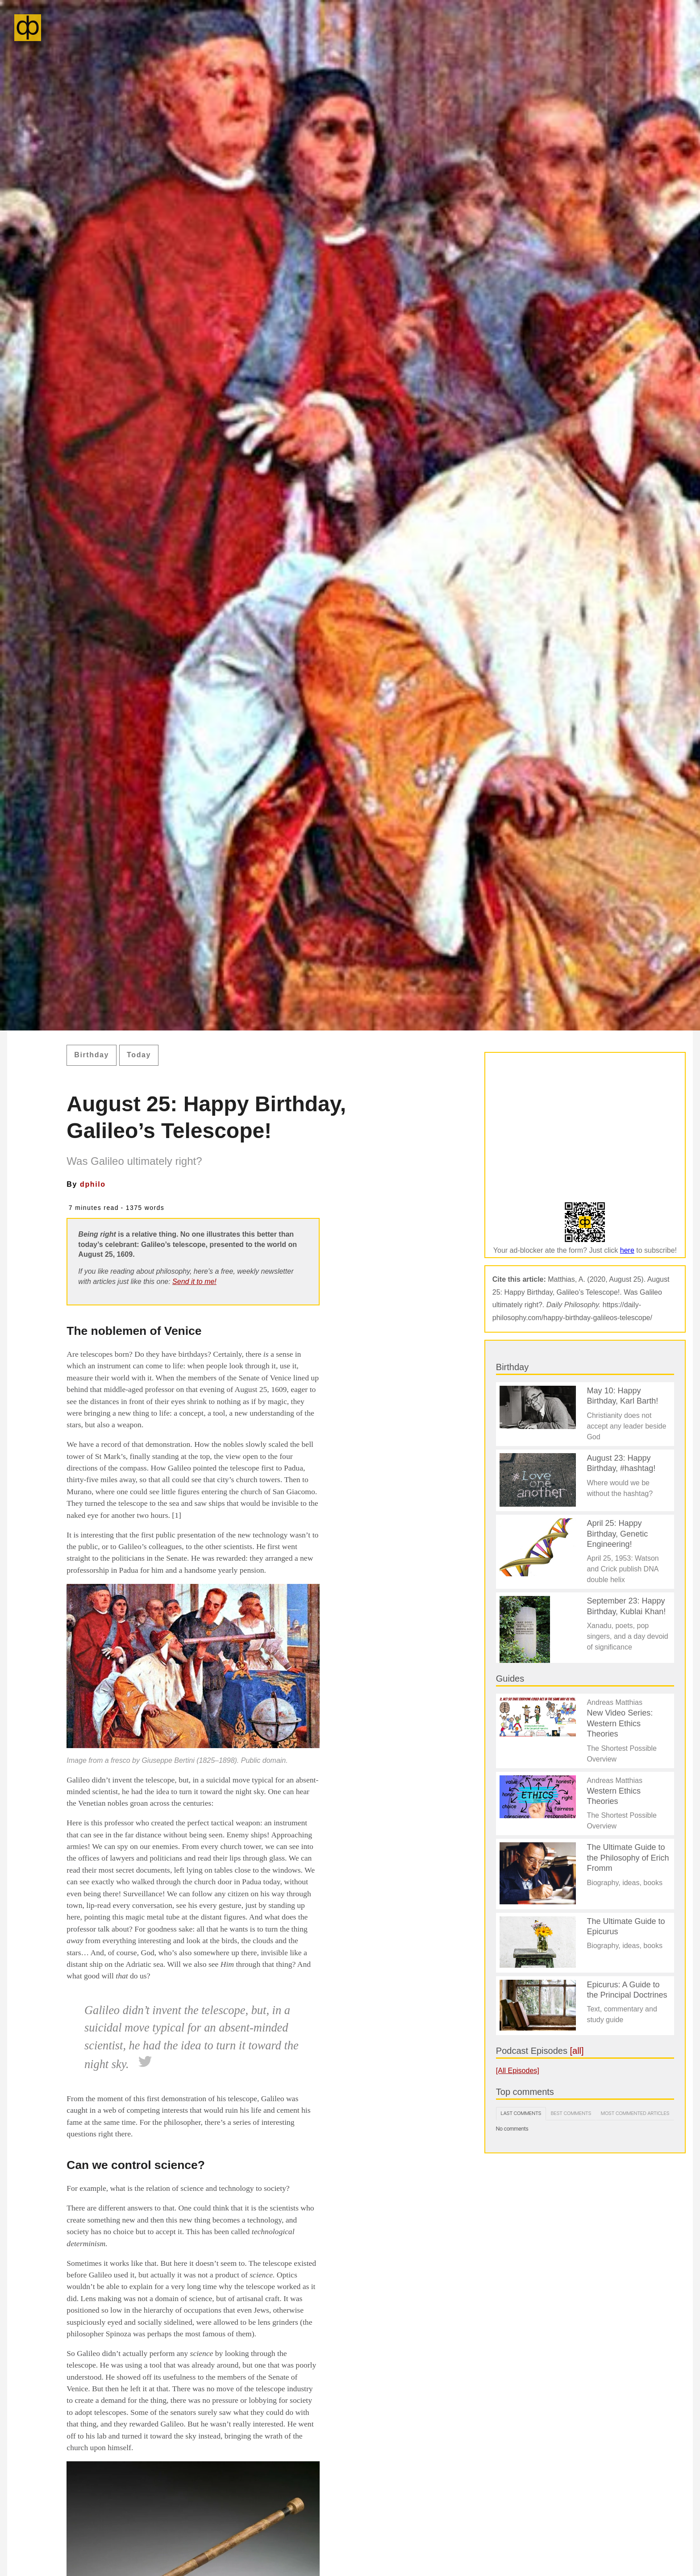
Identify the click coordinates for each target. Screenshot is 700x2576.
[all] (576, 2051)
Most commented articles (635, 2113)
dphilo (93, 1184)
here (627, 1250)
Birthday (91, 1055)
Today (139, 1055)
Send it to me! (194, 1281)
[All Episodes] (517, 2070)
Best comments (571, 2113)
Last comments (521, 2113)
